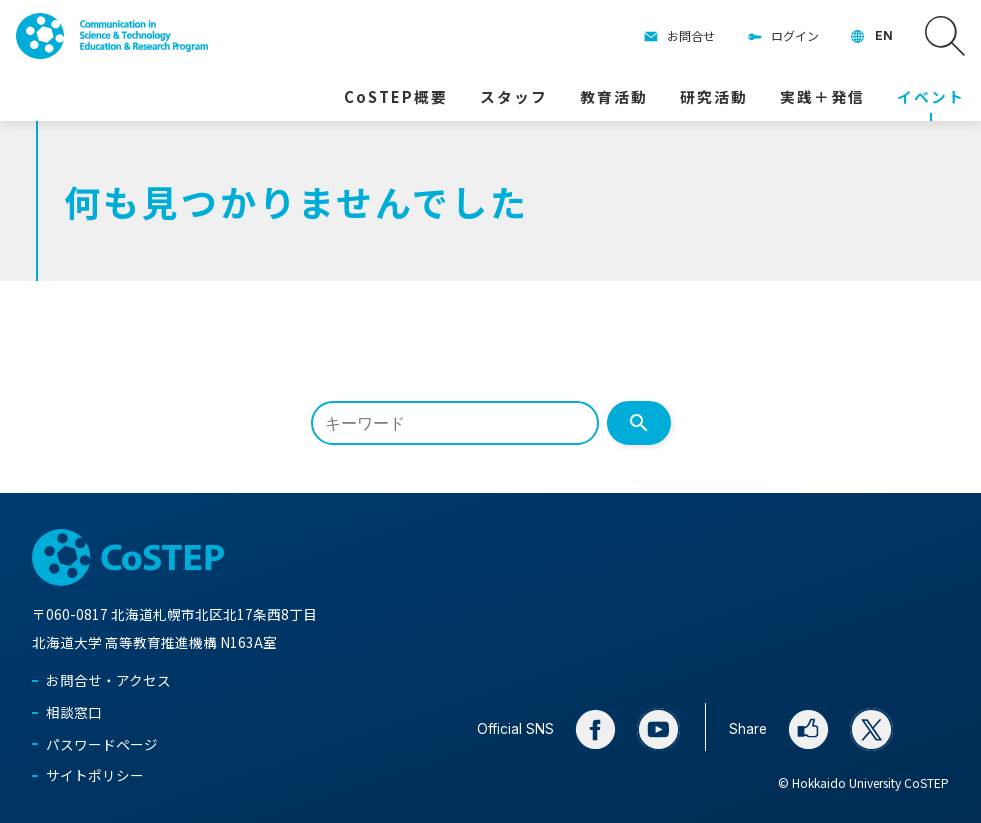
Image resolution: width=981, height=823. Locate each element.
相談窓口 (74, 712)
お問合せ (691, 35)
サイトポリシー (95, 775)
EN (884, 35)
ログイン (795, 35)
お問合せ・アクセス (108, 680)
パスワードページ (102, 744)
